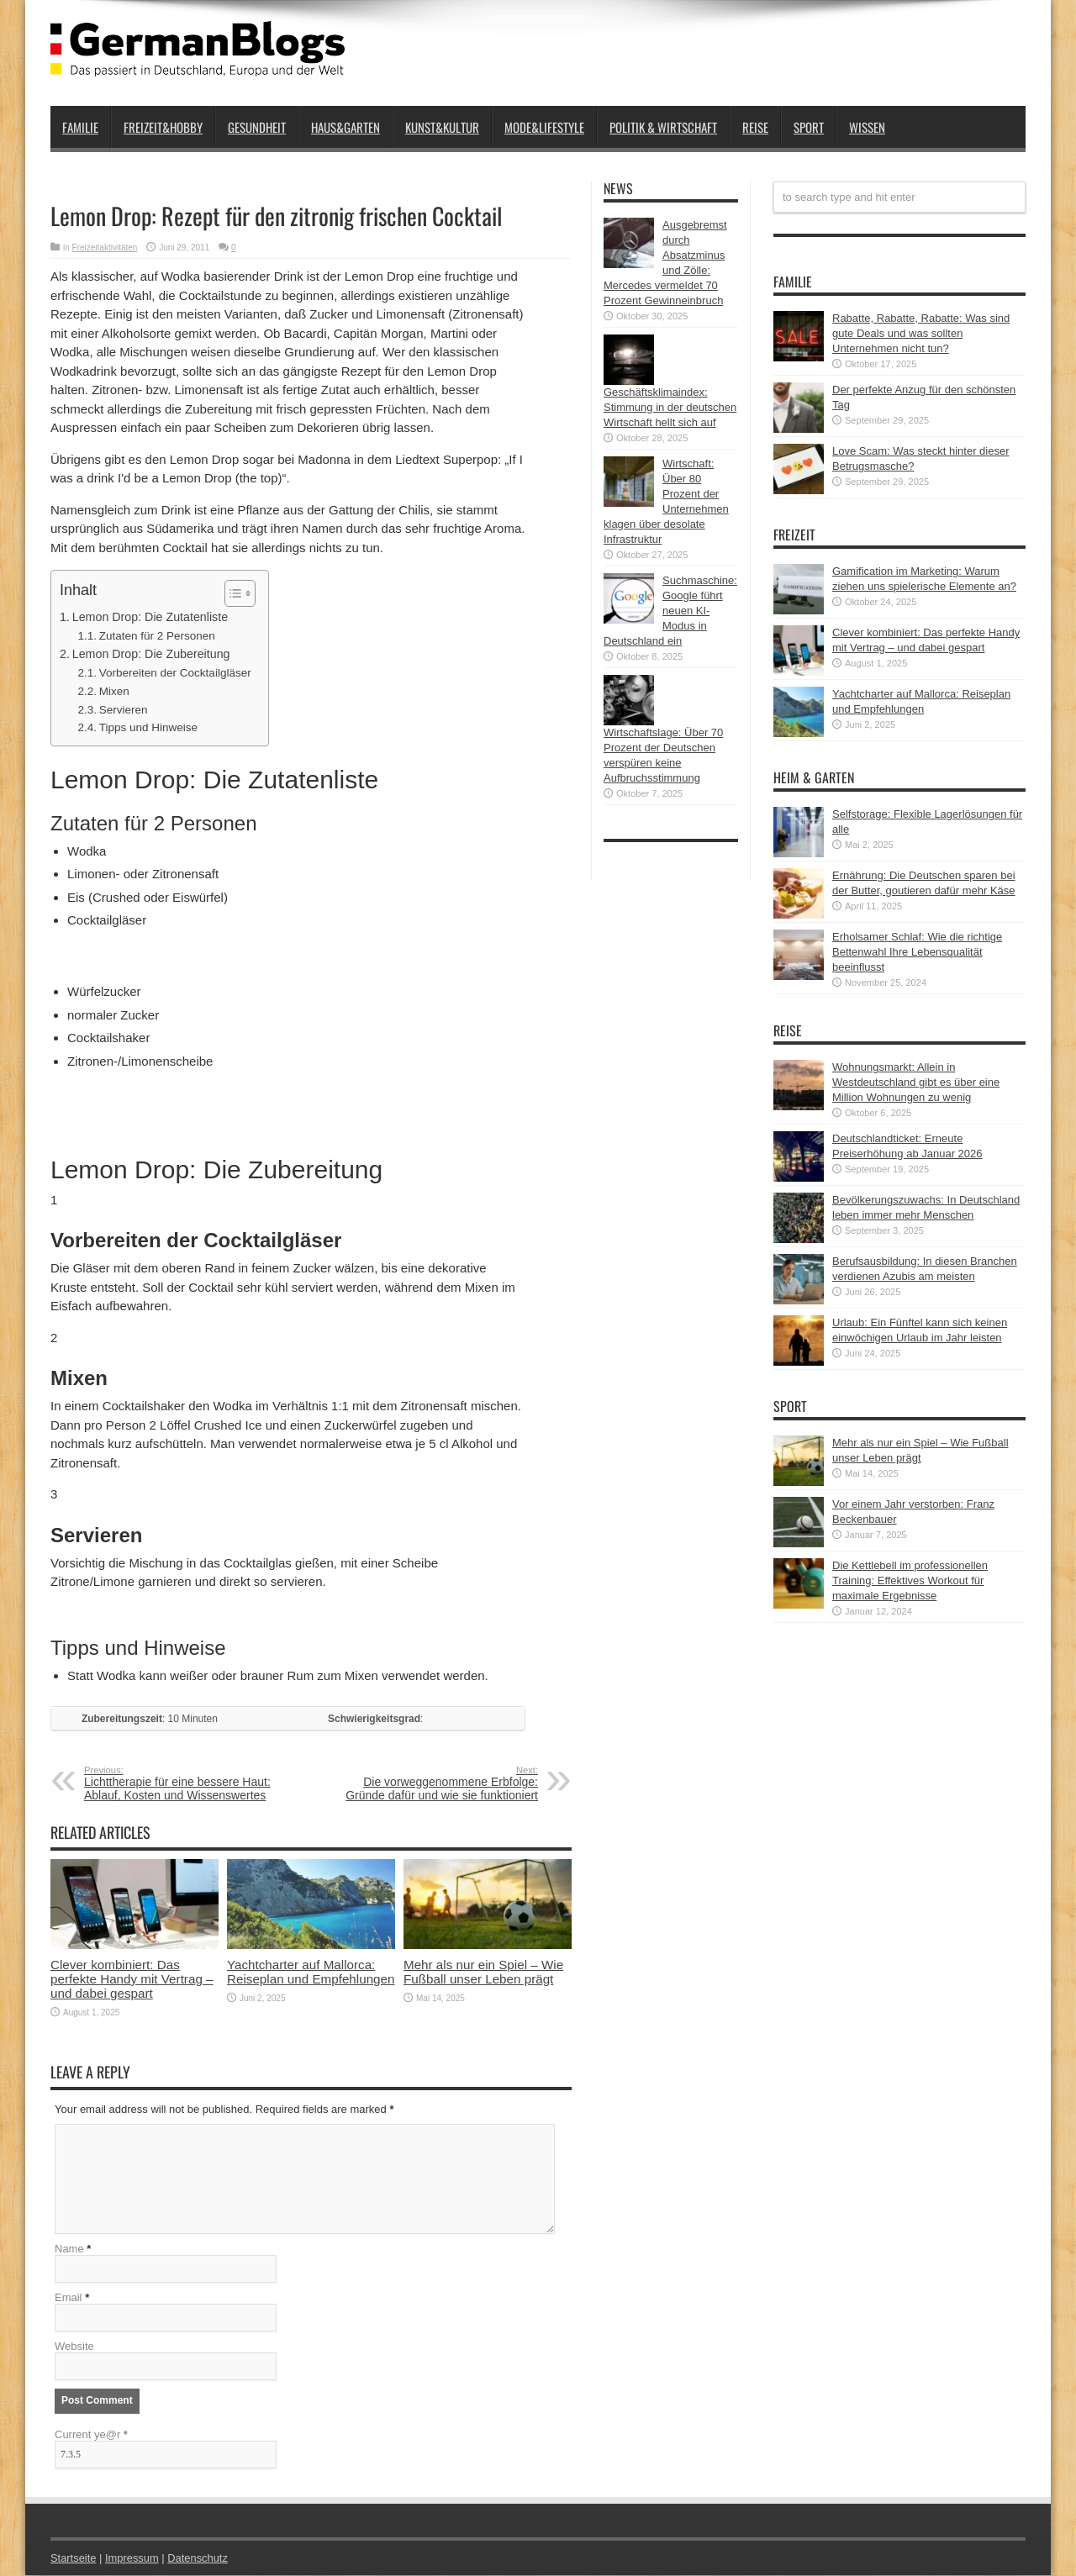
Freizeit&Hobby (163, 127)
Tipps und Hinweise (148, 727)
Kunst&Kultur (442, 127)
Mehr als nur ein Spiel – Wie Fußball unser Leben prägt (483, 1971)
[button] (231, 593)
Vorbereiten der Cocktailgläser (175, 672)
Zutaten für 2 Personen (157, 636)
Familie (80, 127)
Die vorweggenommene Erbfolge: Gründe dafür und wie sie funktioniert (435, 1783)
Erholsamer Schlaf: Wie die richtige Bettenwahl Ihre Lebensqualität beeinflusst (917, 951)
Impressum (133, 2558)
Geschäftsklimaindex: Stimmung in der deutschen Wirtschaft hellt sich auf (670, 407)
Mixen (114, 691)
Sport (809, 127)
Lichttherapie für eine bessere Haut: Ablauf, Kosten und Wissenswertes (187, 1783)
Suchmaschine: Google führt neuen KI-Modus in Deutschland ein (670, 610)
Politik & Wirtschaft (663, 127)
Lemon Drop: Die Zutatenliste (150, 617)
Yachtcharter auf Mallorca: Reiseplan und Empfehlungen (310, 1971)
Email (68, 2298)
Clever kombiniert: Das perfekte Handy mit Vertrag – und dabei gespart (132, 1978)
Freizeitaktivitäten (105, 247)
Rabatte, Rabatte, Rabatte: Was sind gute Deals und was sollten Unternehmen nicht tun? (921, 333)
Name (69, 2249)
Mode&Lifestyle (544, 127)
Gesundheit (257, 127)
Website (74, 2347)
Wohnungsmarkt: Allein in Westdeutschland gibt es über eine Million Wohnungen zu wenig (916, 1082)
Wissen (867, 127)
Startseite (73, 2558)
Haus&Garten (345, 127)
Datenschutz (198, 2558)
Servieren (123, 709)
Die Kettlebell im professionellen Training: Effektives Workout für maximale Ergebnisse (910, 1580)
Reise (755, 127)
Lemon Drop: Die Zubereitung (151, 654)
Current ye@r (91, 2435)
